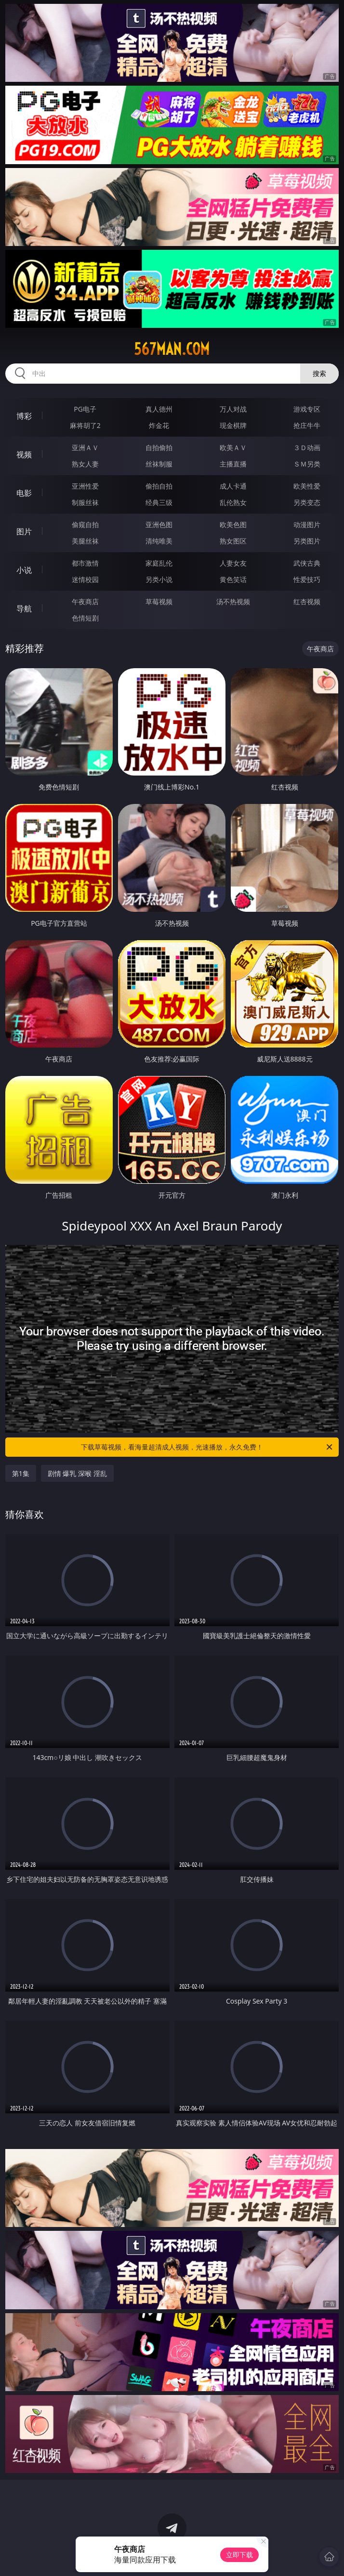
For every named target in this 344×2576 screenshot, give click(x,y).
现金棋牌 (233, 425)
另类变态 (306, 502)
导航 (24, 608)
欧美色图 (233, 524)
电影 (24, 493)
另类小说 (159, 579)
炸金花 (159, 425)
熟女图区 (233, 540)
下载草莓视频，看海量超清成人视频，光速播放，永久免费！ (207, 1447)
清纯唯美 (159, 540)
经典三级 (159, 502)
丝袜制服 (159, 463)
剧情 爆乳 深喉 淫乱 (77, 1473)
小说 (24, 570)
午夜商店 (85, 601)
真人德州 (159, 409)
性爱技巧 (306, 579)
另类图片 (306, 540)
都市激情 (85, 563)
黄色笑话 (233, 579)
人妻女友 (233, 563)
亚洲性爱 (85, 486)
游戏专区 (306, 409)
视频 (24, 454)
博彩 (24, 416)
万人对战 (233, 409)
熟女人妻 (85, 463)
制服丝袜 (85, 502)
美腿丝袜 (85, 540)
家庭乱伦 (159, 563)
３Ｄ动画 (306, 447)
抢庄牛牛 (306, 425)
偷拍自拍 (159, 486)
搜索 (319, 373)
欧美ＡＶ (233, 447)
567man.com (172, 349)
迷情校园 (85, 579)
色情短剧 (85, 617)
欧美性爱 (306, 486)
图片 (24, 531)
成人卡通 (233, 486)
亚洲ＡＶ (85, 447)
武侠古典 (306, 563)
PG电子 (85, 409)
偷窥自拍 (85, 524)
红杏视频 (306, 601)
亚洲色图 (159, 524)
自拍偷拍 (159, 447)
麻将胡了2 (85, 425)
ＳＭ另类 (306, 463)
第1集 (20, 1473)
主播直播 (233, 463)
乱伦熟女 (233, 502)
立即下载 (239, 2554)
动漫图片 (306, 524)
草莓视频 (159, 601)
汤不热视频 (233, 601)
